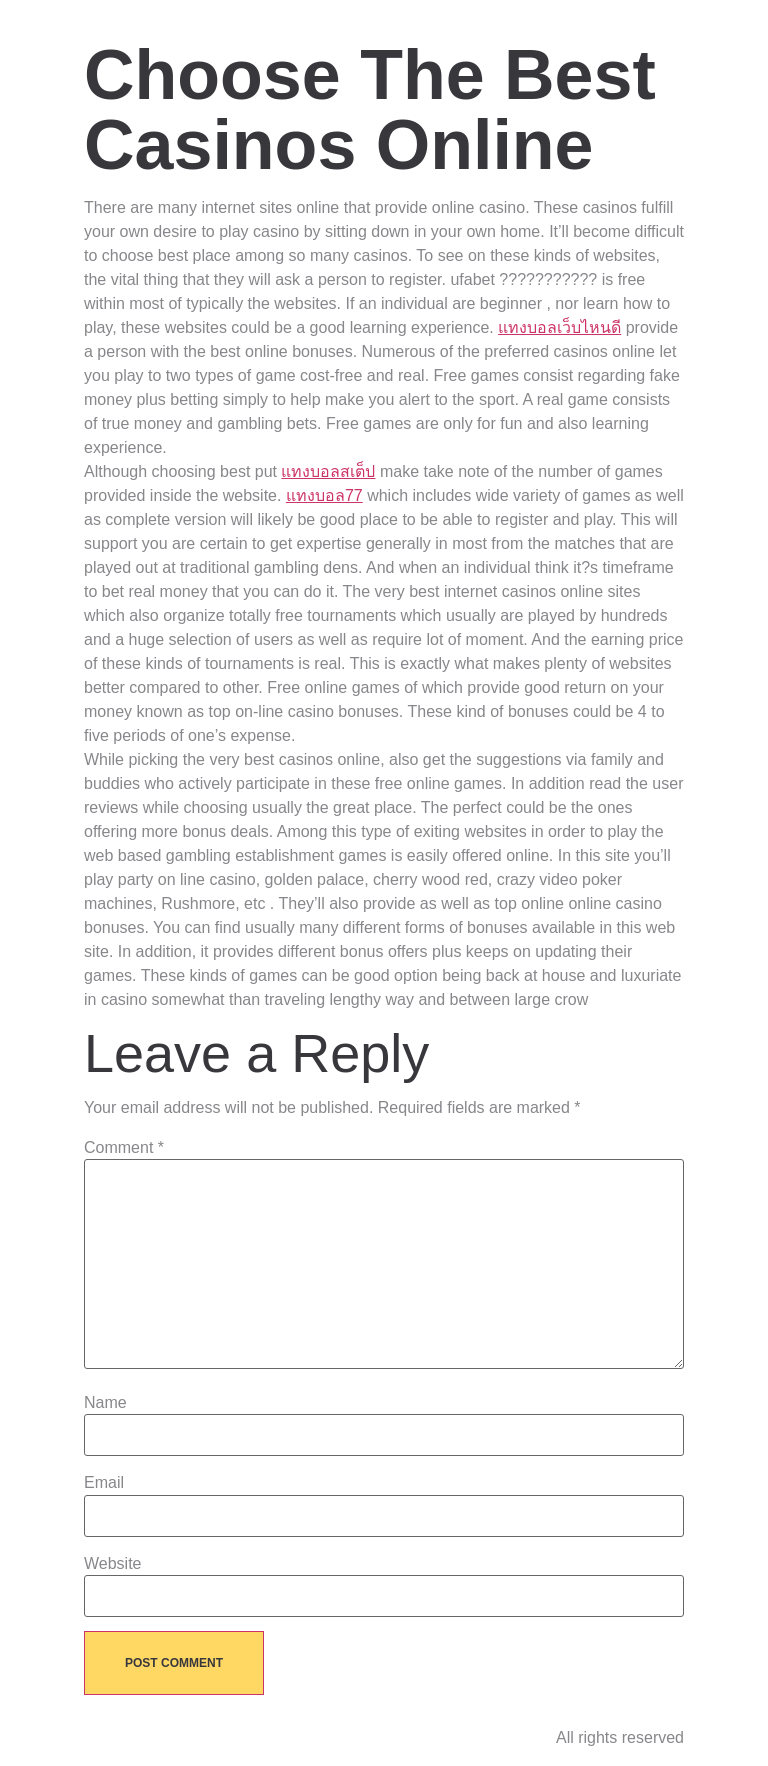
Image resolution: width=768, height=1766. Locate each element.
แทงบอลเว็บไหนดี (559, 327)
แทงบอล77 (324, 495)
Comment (124, 1148)
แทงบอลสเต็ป (328, 471)
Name (105, 1403)
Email (104, 1483)
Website (113, 1564)
